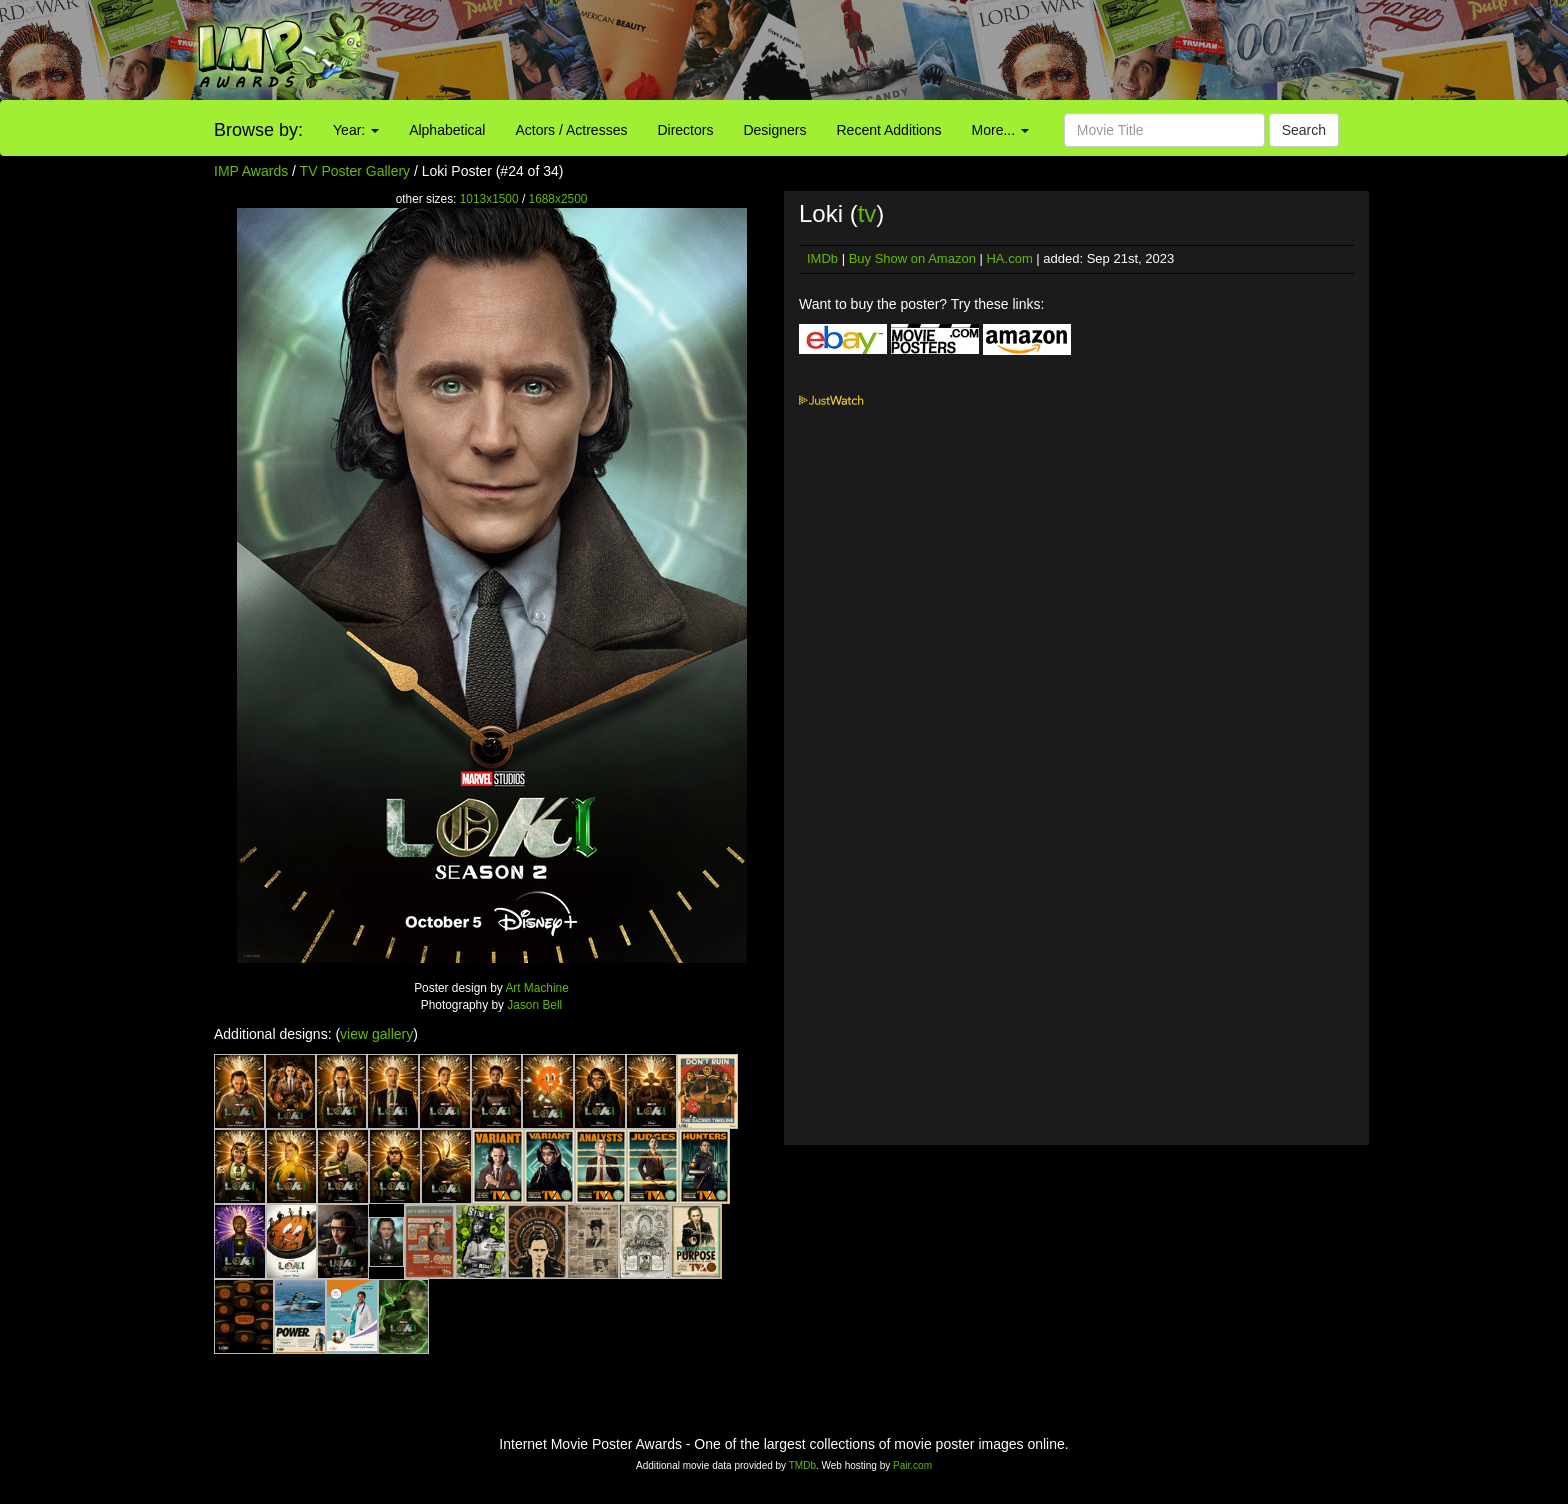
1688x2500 (558, 199)
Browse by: (258, 130)
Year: (356, 130)
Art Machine (536, 988)
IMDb (822, 258)
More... (1000, 130)
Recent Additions (889, 130)
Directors (685, 130)
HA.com (1009, 258)
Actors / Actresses (571, 130)
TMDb (802, 1465)
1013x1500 (489, 199)
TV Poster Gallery (355, 171)
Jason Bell (534, 1005)
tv (867, 213)
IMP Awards (251, 171)
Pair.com (912, 1465)
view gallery (376, 1034)
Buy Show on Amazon (912, 258)
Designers (774, 130)
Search (1304, 130)
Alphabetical (447, 130)
